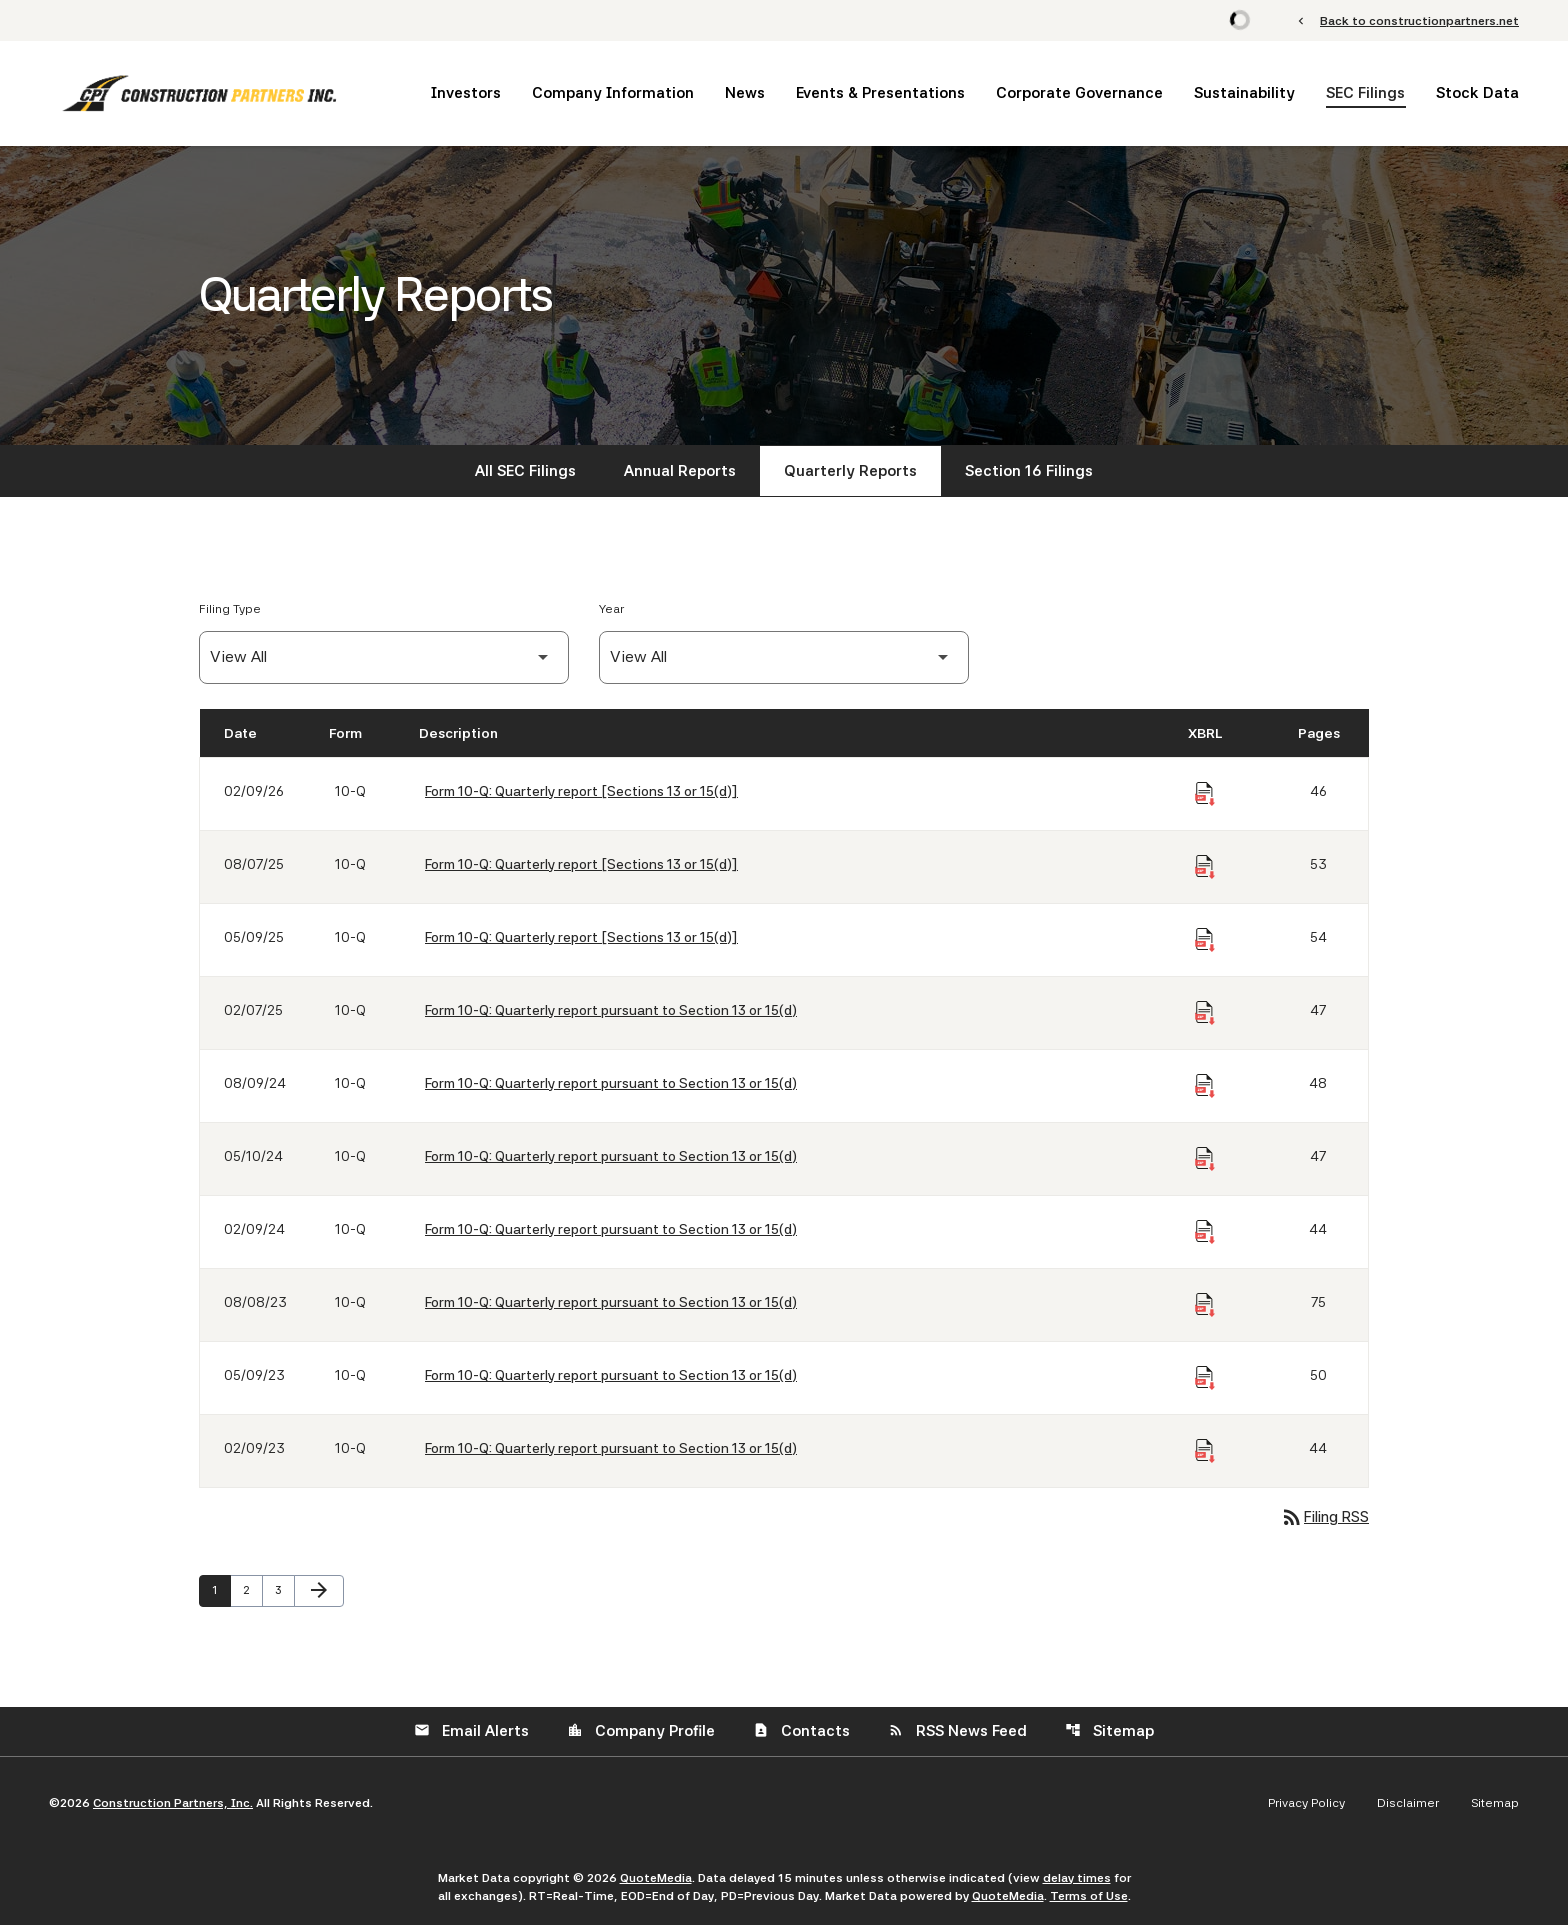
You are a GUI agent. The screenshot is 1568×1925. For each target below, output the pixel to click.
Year (611, 609)
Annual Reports (680, 471)
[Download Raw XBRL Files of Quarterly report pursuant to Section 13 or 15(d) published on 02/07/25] (1205, 1013)
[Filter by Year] (784, 657)
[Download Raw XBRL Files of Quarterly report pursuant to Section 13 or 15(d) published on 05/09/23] (1205, 1378)
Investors (466, 93)
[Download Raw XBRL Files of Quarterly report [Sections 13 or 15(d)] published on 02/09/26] (1205, 794)
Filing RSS (1324, 1517)
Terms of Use (1089, 1896)
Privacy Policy (1306, 1803)
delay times (1077, 1878)
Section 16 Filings (1029, 471)
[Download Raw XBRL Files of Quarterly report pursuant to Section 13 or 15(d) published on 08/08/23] (1205, 1305)
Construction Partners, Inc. (173, 1803)
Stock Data (1477, 93)
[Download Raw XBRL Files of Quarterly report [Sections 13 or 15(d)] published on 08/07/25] (1205, 867)
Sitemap (1109, 1731)
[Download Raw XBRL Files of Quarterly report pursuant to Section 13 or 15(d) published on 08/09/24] (1205, 1086)
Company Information (613, 93)
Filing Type (230, 609)
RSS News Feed (957, 1731)
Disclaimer (1408, 1803)
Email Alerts (471, 1731)
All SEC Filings (525, 471)
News (745, 93)
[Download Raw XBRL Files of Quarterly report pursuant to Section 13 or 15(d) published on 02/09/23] (1205, 1451)
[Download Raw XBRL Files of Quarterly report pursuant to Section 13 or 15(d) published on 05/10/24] (1205, 1159)
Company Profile (641, 1731)
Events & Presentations (880, 93)
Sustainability (1244, 93)
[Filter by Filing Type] (384, 657)
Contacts (801, 1731)
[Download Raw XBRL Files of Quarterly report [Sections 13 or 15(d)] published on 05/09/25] (1205, 940)
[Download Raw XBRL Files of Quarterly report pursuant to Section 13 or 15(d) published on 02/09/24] (1205, 1232)
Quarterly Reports (850, 471)
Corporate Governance (1079, 93)
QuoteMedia (656, 1878)
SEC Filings (1365, 93)
